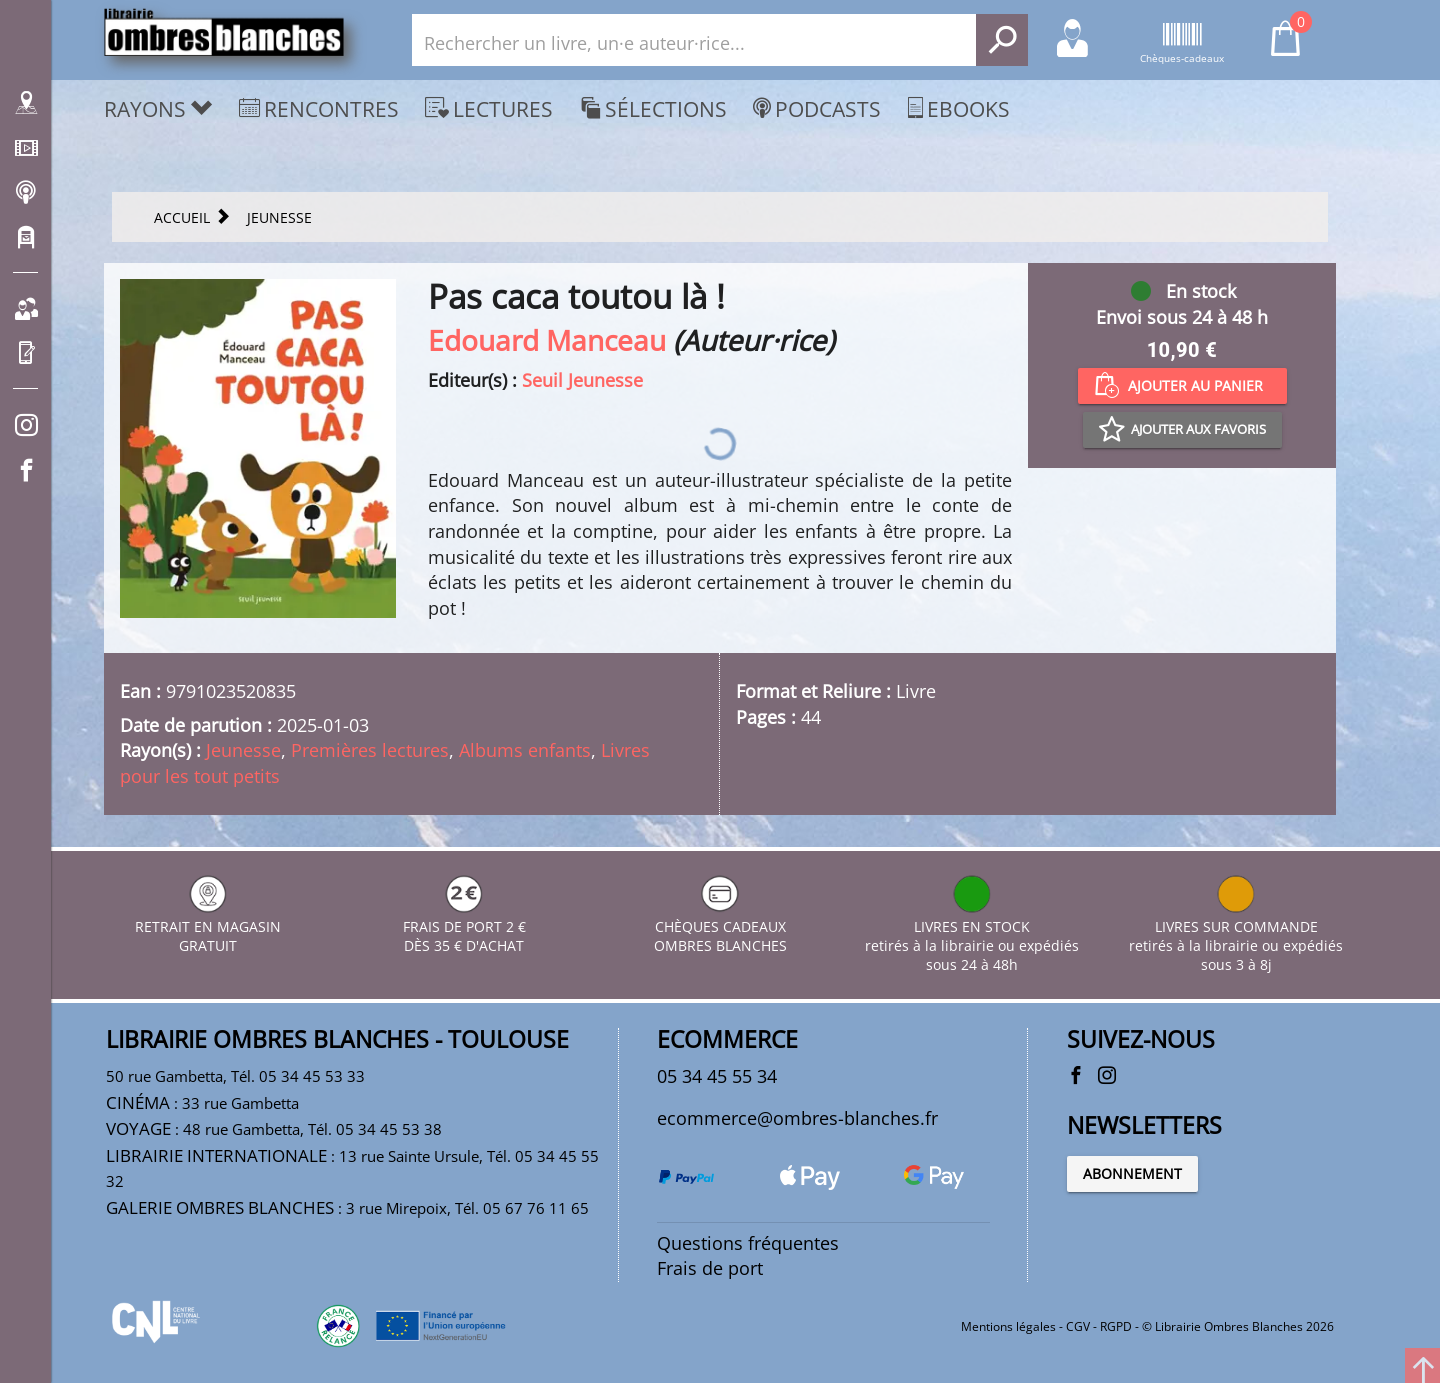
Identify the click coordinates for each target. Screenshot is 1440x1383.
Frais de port (710, 1268)
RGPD (1116, 1326)
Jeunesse (243, 750)
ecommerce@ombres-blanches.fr (797, 1118)
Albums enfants (525, 750)
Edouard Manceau (547, 340)
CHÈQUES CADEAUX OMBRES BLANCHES (720, 926)
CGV (1078, 1326)
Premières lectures (370, 750)
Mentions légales (1008, 1326)
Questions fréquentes (748, 1243)
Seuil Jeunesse (582, 380)
